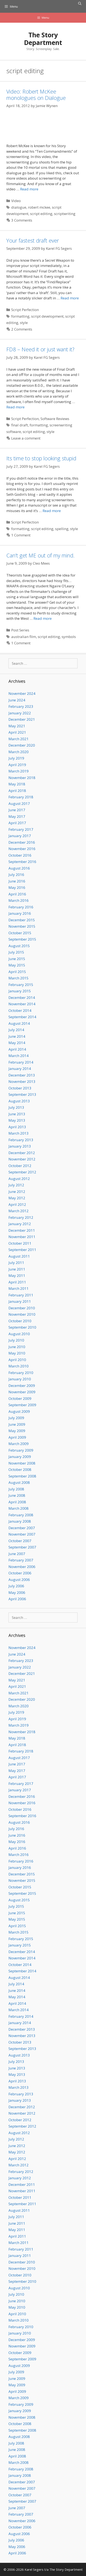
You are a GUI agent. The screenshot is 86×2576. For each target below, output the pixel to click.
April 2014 (17, 1049)
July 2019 (16, 758)
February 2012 (20, 1217)
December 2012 (21, 1152)
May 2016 (16, 887)
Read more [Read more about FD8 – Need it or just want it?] (15, 407)
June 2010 (16, 1346)
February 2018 (20, 796)
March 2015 (18, 978)
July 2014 (16, 1029)
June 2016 (16, 881)
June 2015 (16, 958)
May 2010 (16, 1353)
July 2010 (16, 1340)
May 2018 (16, 784)
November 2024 (21, 693)
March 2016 (18, 900)
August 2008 (19, 1482)
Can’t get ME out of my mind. (40, 555)
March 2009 (18, 1443)
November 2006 (21, 1566)
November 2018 (21, 777)
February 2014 (20, 1062)
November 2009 (21, 1391)
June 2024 (16, 700)
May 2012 (16, 1197)
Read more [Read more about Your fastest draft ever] (70, 298)
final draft (19, 425)
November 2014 (21, 1003)
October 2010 (19, 1320)
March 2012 (18, 1210)
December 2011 (21, 1230)
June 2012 (16, 1191)
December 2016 (21, 842)
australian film (23, 636)
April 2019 (17, 764)
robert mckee (39, 207)
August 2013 (19, 1101)
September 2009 (22, 1404)
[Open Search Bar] (80, 3)
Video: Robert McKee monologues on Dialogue (36, 94)
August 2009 (19, 1411)
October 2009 (19, 1398)
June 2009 (16, 1424)
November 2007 (21, 1534)
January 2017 (19, 835)
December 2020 (21, 745)
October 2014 (19, 1010)
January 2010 (19, 1379)
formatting (20, 316)
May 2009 (16, 1430)
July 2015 (16, 952)
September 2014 (22, 1016)
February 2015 (20, 984)
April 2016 (17, 894)
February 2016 (20, 907)
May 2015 (16, 965)
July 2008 (16, 1489)
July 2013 (16, 1107)
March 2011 (18, 1288)
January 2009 (19, 1456)
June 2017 (16, 809)
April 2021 (17, 732)
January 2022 (19, 713)
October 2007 (19, 1540)
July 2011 (16, 1262)
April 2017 (17, 822)
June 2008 (16, 1495)
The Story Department (43, 39)
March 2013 (18, 1133)
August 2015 (19, 945)
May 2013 (16, 1120)
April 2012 (17, 1204)
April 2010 (17, 1359)
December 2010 (21, 1307)
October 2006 (19, 1573)
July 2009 (16, 1417)
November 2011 (21, 1236)
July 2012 (16, 1185)
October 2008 (19, 1469)
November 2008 (21, 1463)
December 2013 (21, 1075)
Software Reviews (54, 418)
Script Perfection (25, 309)
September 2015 (22, 939)
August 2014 (19, 1023)
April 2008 (17, 1502)
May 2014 (16, 1042)
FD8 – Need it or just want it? (40, 349)
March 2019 (18, 771)
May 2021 (16, 725)
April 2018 (17, 790)
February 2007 (20, 1560)
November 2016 (21, 848)
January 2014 (19, 1068)
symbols (69, 636)
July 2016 (16, 874)
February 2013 (20, 1139)
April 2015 (17, 971)
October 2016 (19, 855)
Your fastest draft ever (32, 240)
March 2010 (18, 1366)
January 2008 (19, 1521)
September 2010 (22, 1327)
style (24, 322)
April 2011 (17, 1282)
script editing (41, 213)
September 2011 (22, 1249)
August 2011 (19, 1256)
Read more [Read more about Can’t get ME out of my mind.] (42, 618)
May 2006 (16, 1592)
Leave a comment (25, 438)
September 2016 (22, 861)
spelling (61, 528)
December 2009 (21, 1385)
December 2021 (21, 719)
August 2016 (19, 868)
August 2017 (19, 803)
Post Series (20, 630)
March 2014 (18, 1055)
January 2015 (19, 991)
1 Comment (21, 535)
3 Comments (21, 220)
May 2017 (16, 816)
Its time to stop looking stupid (41, 458)
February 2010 (20, 1372)
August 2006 (19, 1579)
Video (16, 200)
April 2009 (17, 1437)
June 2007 (16, 1553)
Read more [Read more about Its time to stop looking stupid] (52, 510)
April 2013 (17, 1126)
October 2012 (19, 1165)
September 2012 (22, 1172)
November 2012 (21, 1159)
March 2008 (18, 1508)
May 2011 (16, 1275)
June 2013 (16, 1113)
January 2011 (19, 1301)
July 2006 (16, 1585)
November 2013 (21, 1081)
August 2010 (19, 1333)
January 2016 (19, 913)
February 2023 (20, 706)
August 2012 (19, 1178)
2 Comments (21, 329)
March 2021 (18, 738)
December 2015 (21, 919)
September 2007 (22, 1547)
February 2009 (20, 1450)
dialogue (18, 207)
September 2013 (22, 1094)
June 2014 (16, 1036)
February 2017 (20, 829)
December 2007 (21, 1527)
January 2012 (19, 1223)
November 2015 (21, 926)
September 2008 (22, 1476)
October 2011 (19, 1243)
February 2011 (20, 1295)
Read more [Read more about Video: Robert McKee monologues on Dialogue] (29, 189)
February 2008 (20, 1514)
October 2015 (19, 932)
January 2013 (19, 1146)
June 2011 (16, 1269)
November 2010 (21, 1314)
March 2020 (18, 751)
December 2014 (21, 997)
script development (47, 316)
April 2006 (17, 1598)
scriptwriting (64, 213)
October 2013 (19, 1088)
